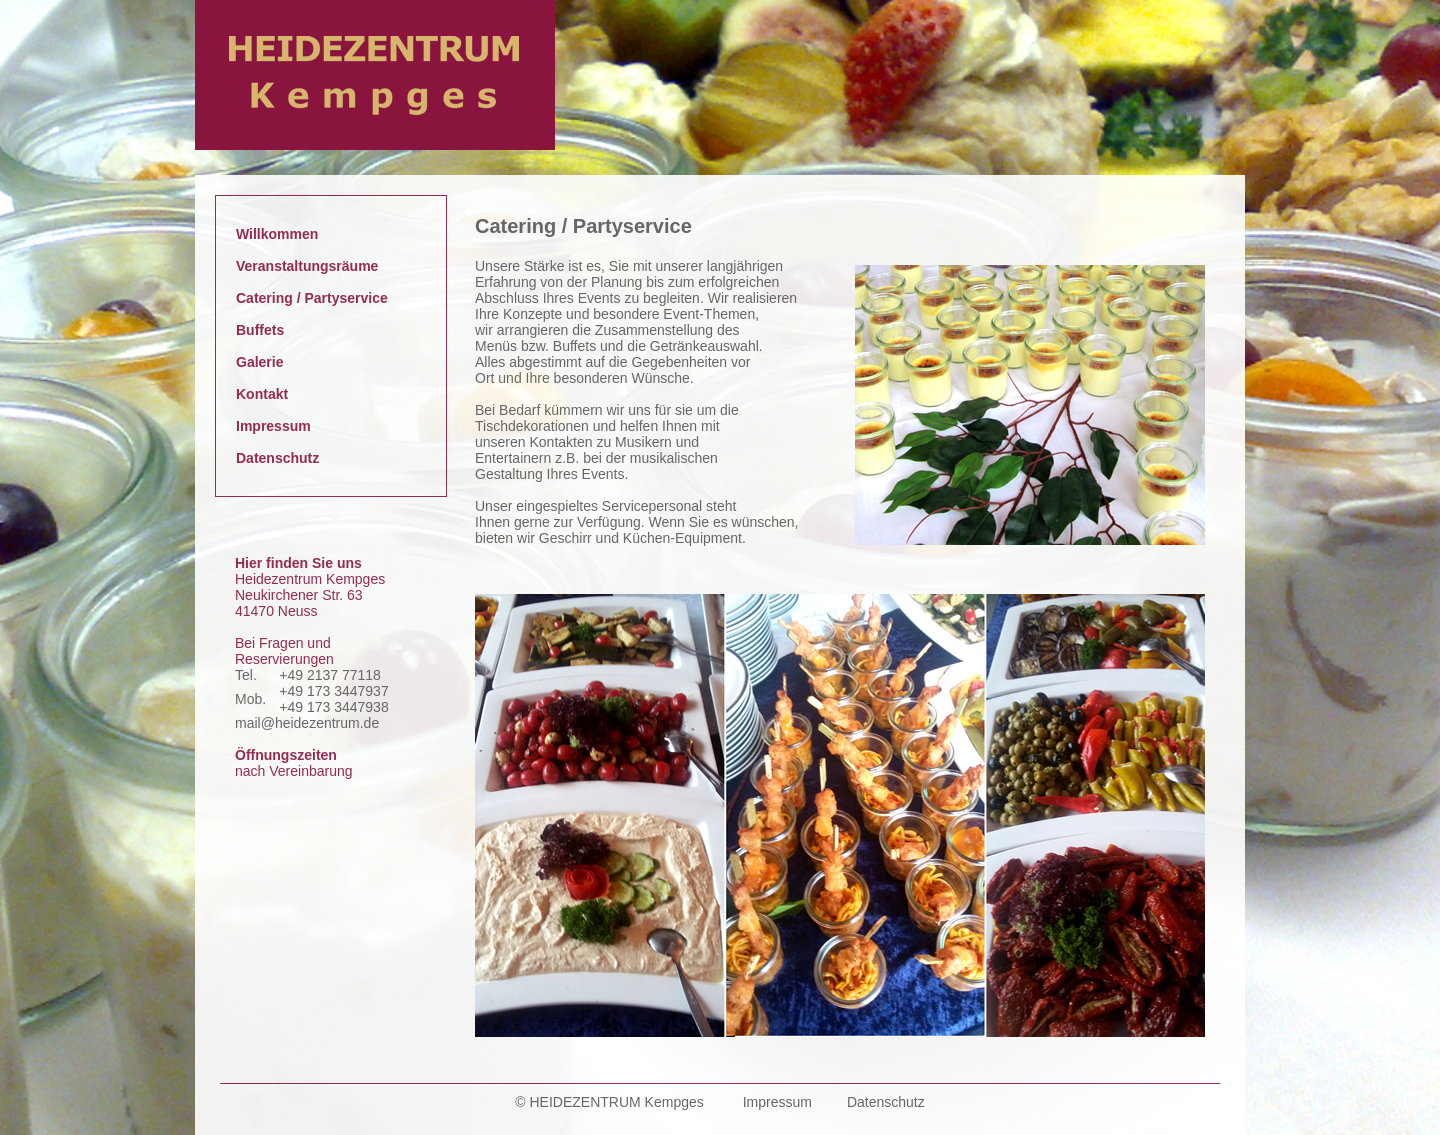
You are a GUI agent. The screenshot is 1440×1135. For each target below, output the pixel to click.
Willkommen (277, 234)
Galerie (259, 362)
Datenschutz (277, 458)
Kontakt (262, 394)
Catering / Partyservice (312, 298)
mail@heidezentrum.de (307, 723)
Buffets (260, 330)
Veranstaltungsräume (307, 266)
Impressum (273, 426)
